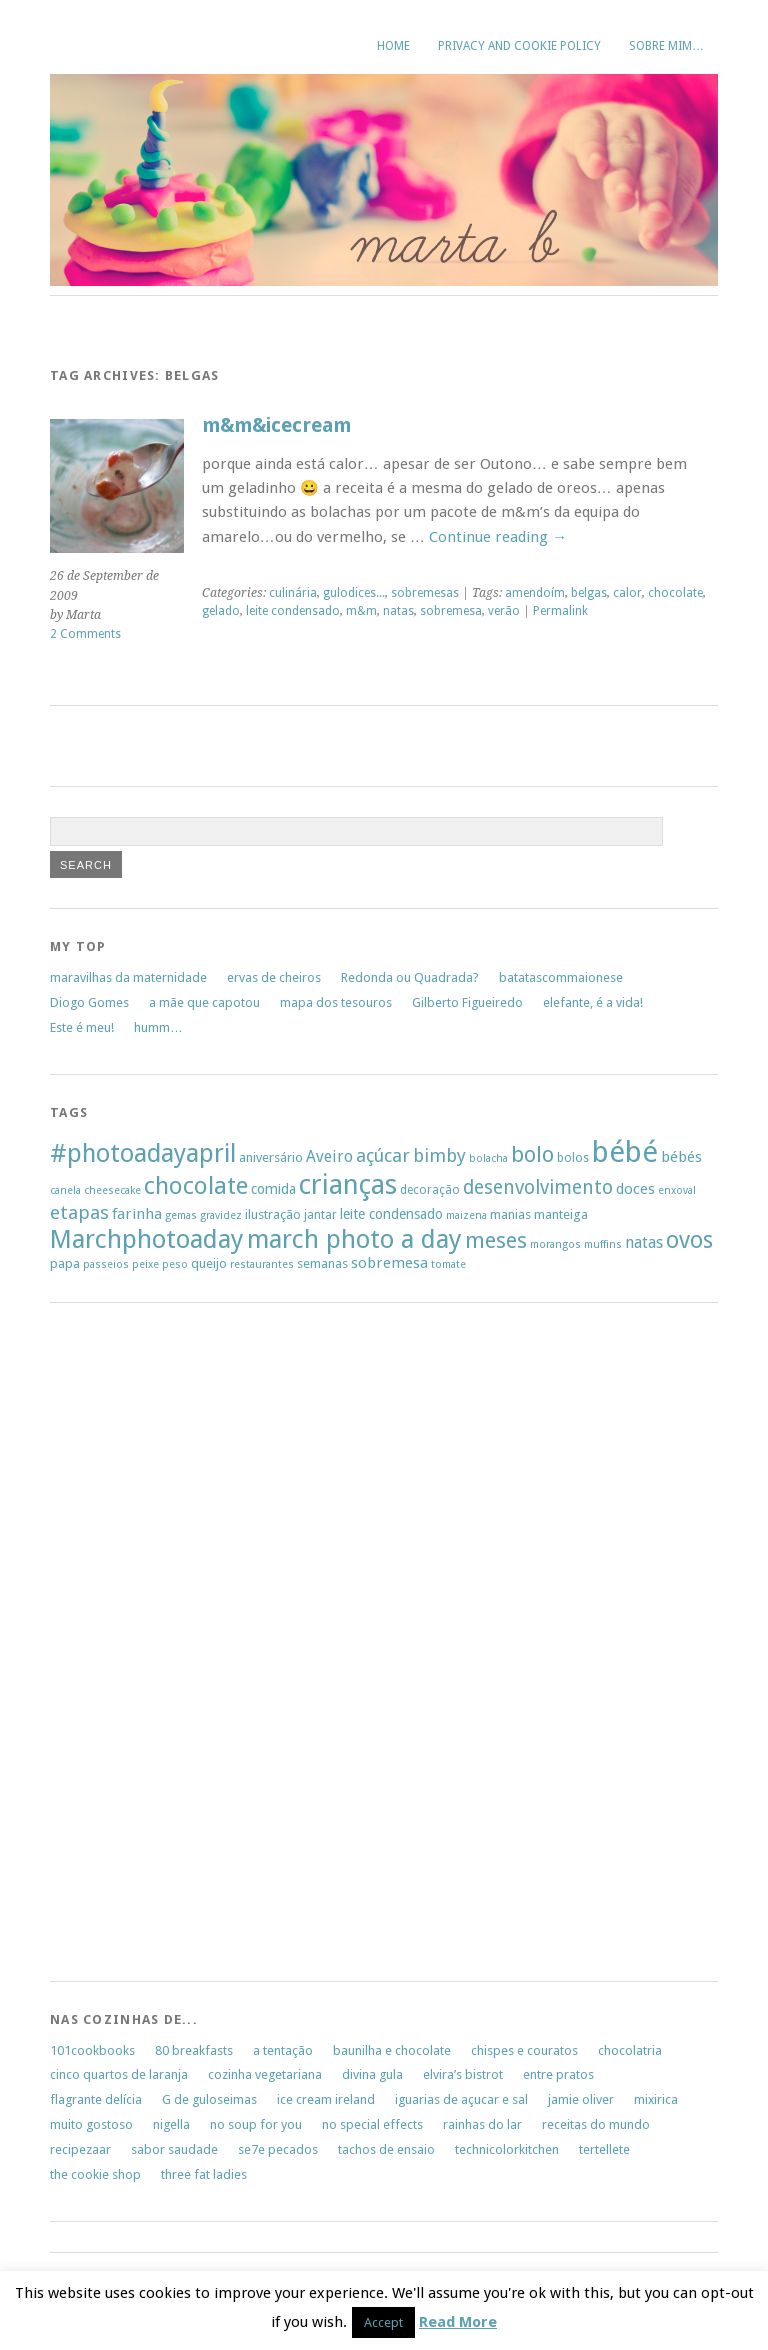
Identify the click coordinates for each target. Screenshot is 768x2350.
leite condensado (293, 611)
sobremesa (451, 611)
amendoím (535, 593)
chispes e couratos (524, 2050)
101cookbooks (92, 2050)
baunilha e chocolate (392, 2050)
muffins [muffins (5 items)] (603, 1244)
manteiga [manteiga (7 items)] (561, 1214)
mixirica (656, 2099)
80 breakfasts (194, 2050)
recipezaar (80, 2149)
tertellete (604, 2149)
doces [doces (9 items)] (635, 1189)
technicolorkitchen (507, 2149)
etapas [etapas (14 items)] (79, 1212)
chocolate (675, 593)
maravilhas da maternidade (128, 977)
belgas (589, 593)
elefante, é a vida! (593, 1002)
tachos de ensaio (386, 2149)
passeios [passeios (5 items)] (106, 1264)
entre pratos (558, 2074)
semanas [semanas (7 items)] (322, 1263)
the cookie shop (95, 2174)
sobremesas (425, 593)
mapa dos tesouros (336, 1002)
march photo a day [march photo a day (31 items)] (354, 1239)
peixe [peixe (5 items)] (145, 1264)
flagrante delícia (96, 2099)
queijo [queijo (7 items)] (209, 1263)
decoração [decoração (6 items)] (430, 1190)
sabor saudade (174, 2149)
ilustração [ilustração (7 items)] (273, 1214)
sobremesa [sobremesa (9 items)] (389, 1263)
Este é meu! (82, 1027)
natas (398, 611)
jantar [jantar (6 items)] (320, 1215)
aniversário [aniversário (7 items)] (271, 1157)
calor (627, 593)
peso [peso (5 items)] (175, 1264)
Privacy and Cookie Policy (519, 46)
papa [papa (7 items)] (65, 1263)
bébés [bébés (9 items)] (681, 1157)
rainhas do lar (482, 2124)
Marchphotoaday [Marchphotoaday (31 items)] (147, 1239)
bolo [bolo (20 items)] (532, 1154)
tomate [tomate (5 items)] (448, 1264)
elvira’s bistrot (463, 2074)
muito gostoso (91, 2124)
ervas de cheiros (274, 977)
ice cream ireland (326, 2099)
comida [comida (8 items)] (273, 1189)
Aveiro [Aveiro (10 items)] (329, 1156)
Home (393, 46)
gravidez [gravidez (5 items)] (221, 1215)
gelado (221, 611)
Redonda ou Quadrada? (410, 977)
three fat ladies (204, 2174)
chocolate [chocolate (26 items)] (196, 1186)
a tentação (283, 2050)
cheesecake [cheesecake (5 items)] (112, 1190)
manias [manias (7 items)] (510, 1214)
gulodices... (354, 593)
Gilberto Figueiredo (467, 1002)
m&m (361, 611)
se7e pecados (278, 2149)
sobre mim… (666, 46)
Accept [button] (383, 2322)
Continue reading (498, 537)
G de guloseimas (209, 2099)
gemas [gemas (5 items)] (181, 1215)
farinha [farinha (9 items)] (137, 1214)
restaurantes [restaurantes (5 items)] (262, 1264)
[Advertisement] (110, 1648)
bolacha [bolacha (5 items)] (488, 1158)
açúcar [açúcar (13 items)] (383, 1155)
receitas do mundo (596, 2124)
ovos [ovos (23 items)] (689, 1240)
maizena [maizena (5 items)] (466, 1215)
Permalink (560, 611)
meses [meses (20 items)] (496, 1240)
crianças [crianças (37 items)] (348, 1185)
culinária (293, 593)
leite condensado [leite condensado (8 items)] (391, 1214)
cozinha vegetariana (265, 2074)
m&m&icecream (276, 425)
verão (504, 611)
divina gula (372, 2074)
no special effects (372, 2124)
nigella (171, 2124)
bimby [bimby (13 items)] (439, 1155)
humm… (158, 1027)
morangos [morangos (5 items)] (555, 1244)
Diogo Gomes (89, 1002)
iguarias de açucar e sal (461, 2099)
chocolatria (630, 2050)
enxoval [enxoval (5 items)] (677, 1190)
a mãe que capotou (204, 1002)
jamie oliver (581, 2099)
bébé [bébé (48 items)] (625, 1152)
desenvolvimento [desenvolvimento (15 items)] (538, 1187)
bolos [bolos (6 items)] (573, 1158)
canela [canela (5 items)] (65, 1190)
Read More (458, 2322)
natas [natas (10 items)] (644, 1242)
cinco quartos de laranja (119, 2074)
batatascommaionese (561, 977)
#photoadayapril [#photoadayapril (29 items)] (143, 1153)
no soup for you (256, 2124)
